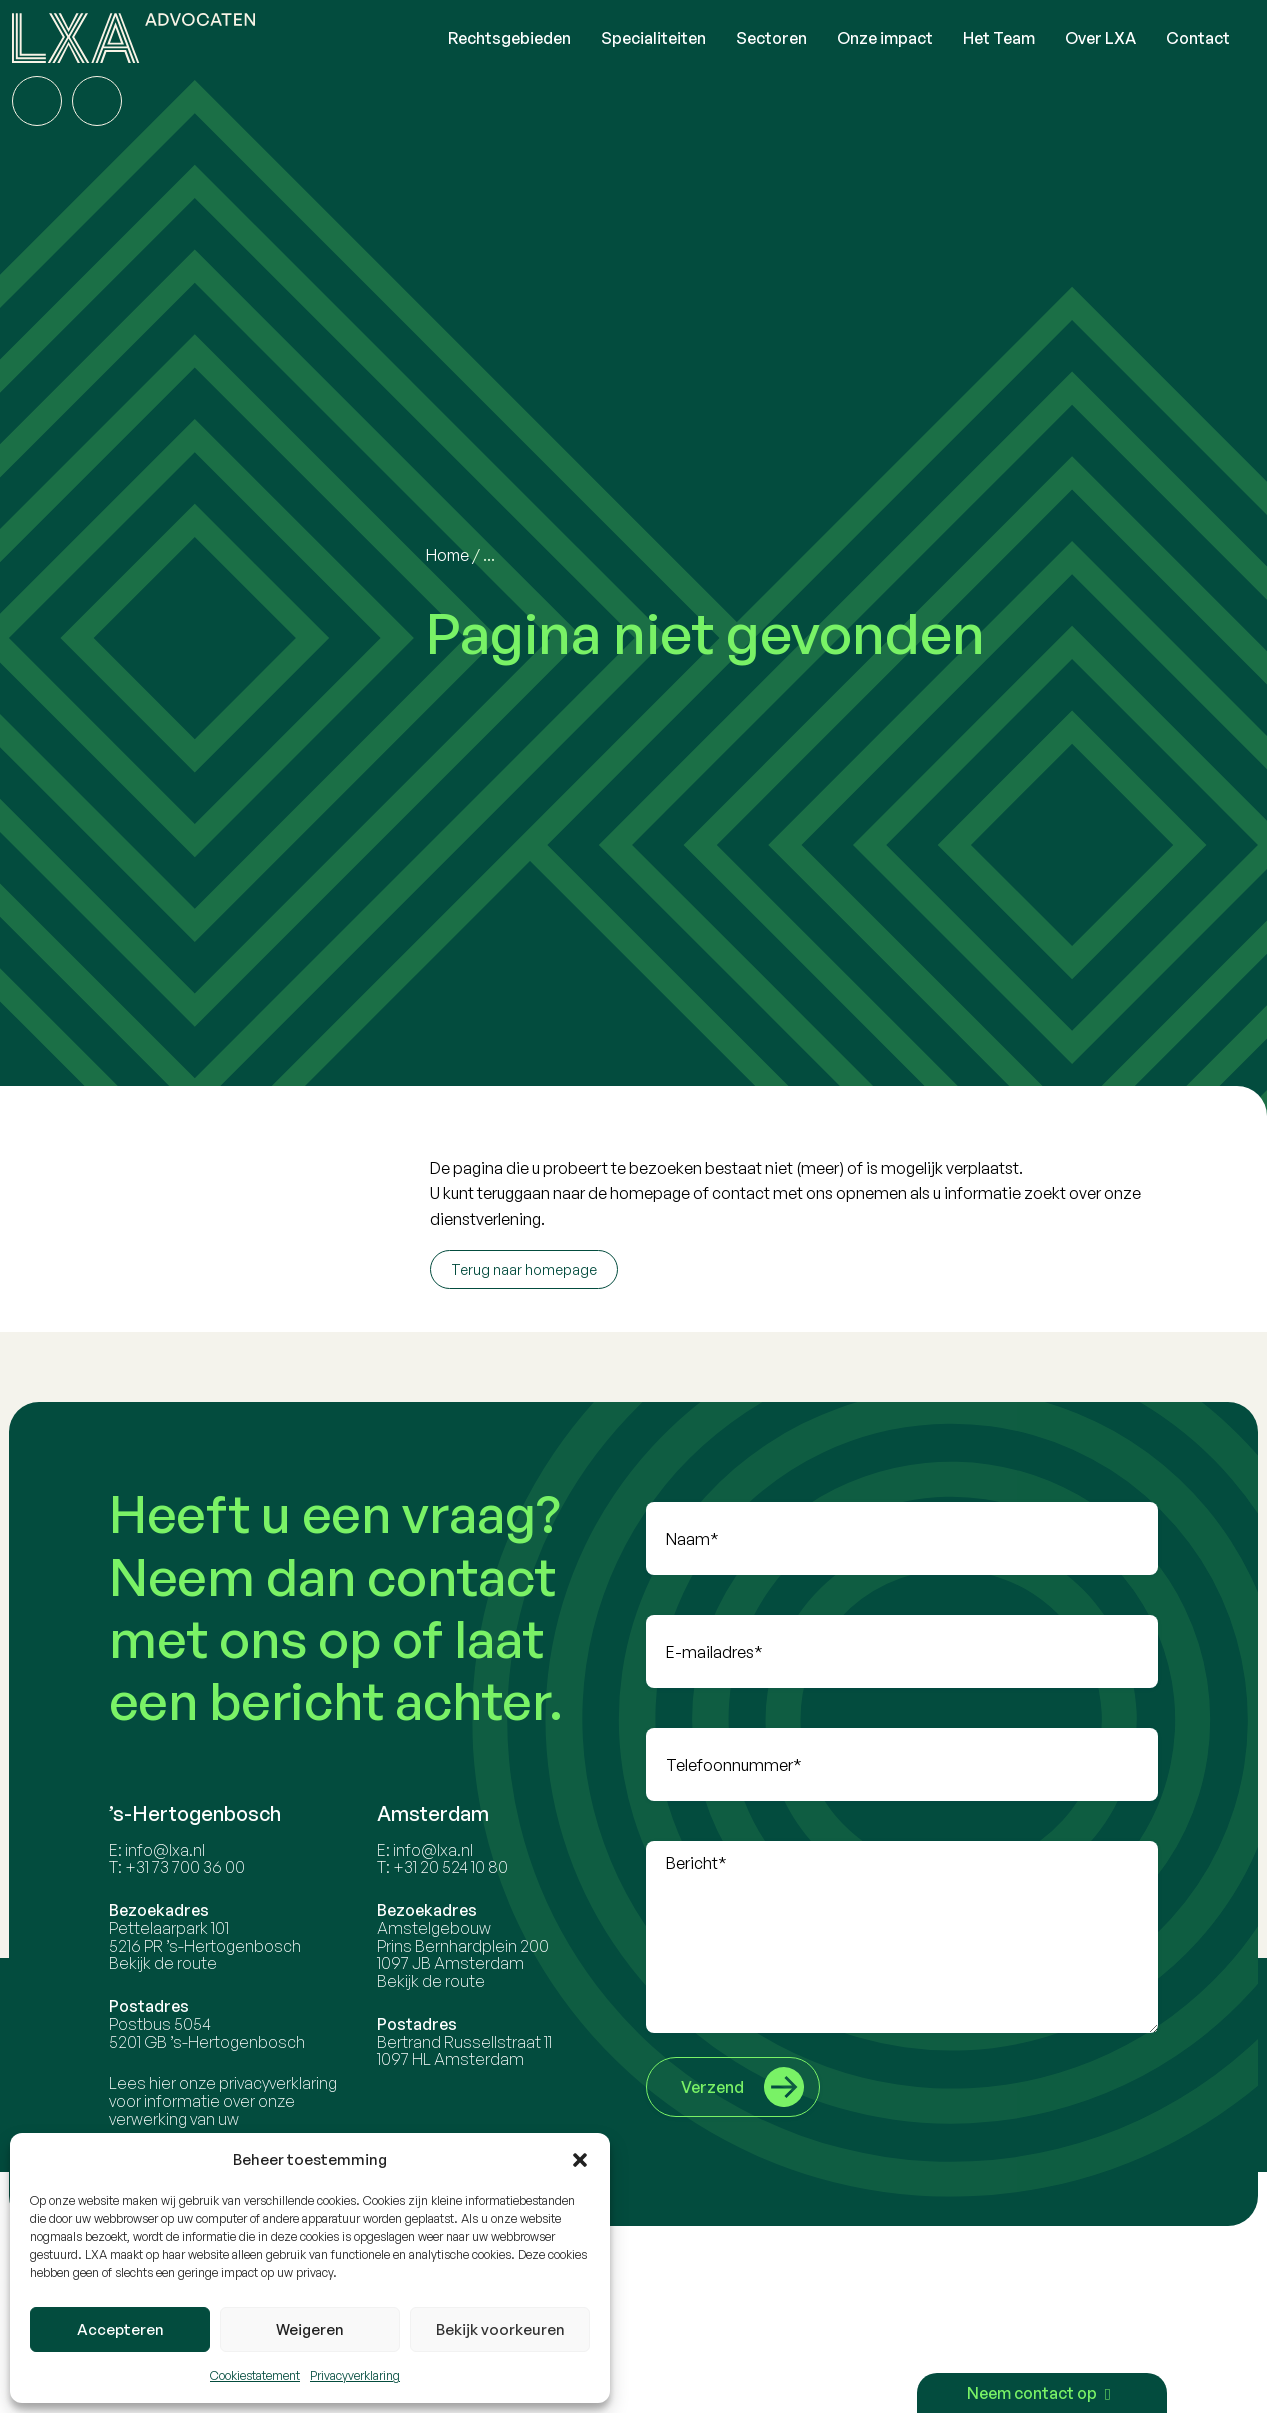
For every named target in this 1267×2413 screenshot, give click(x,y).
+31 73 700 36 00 (188, 1867)
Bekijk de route (166, 1963)
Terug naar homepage (524, 1269)
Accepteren (120, 2329)
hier (165, 2083)
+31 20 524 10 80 (452, 1867)
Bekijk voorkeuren (500, 2329)
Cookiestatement (255, 2375)
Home (448, 555)
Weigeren (310, 2329)
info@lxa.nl (168, 1850)
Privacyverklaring (355, 2375)
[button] (580, 2160)
